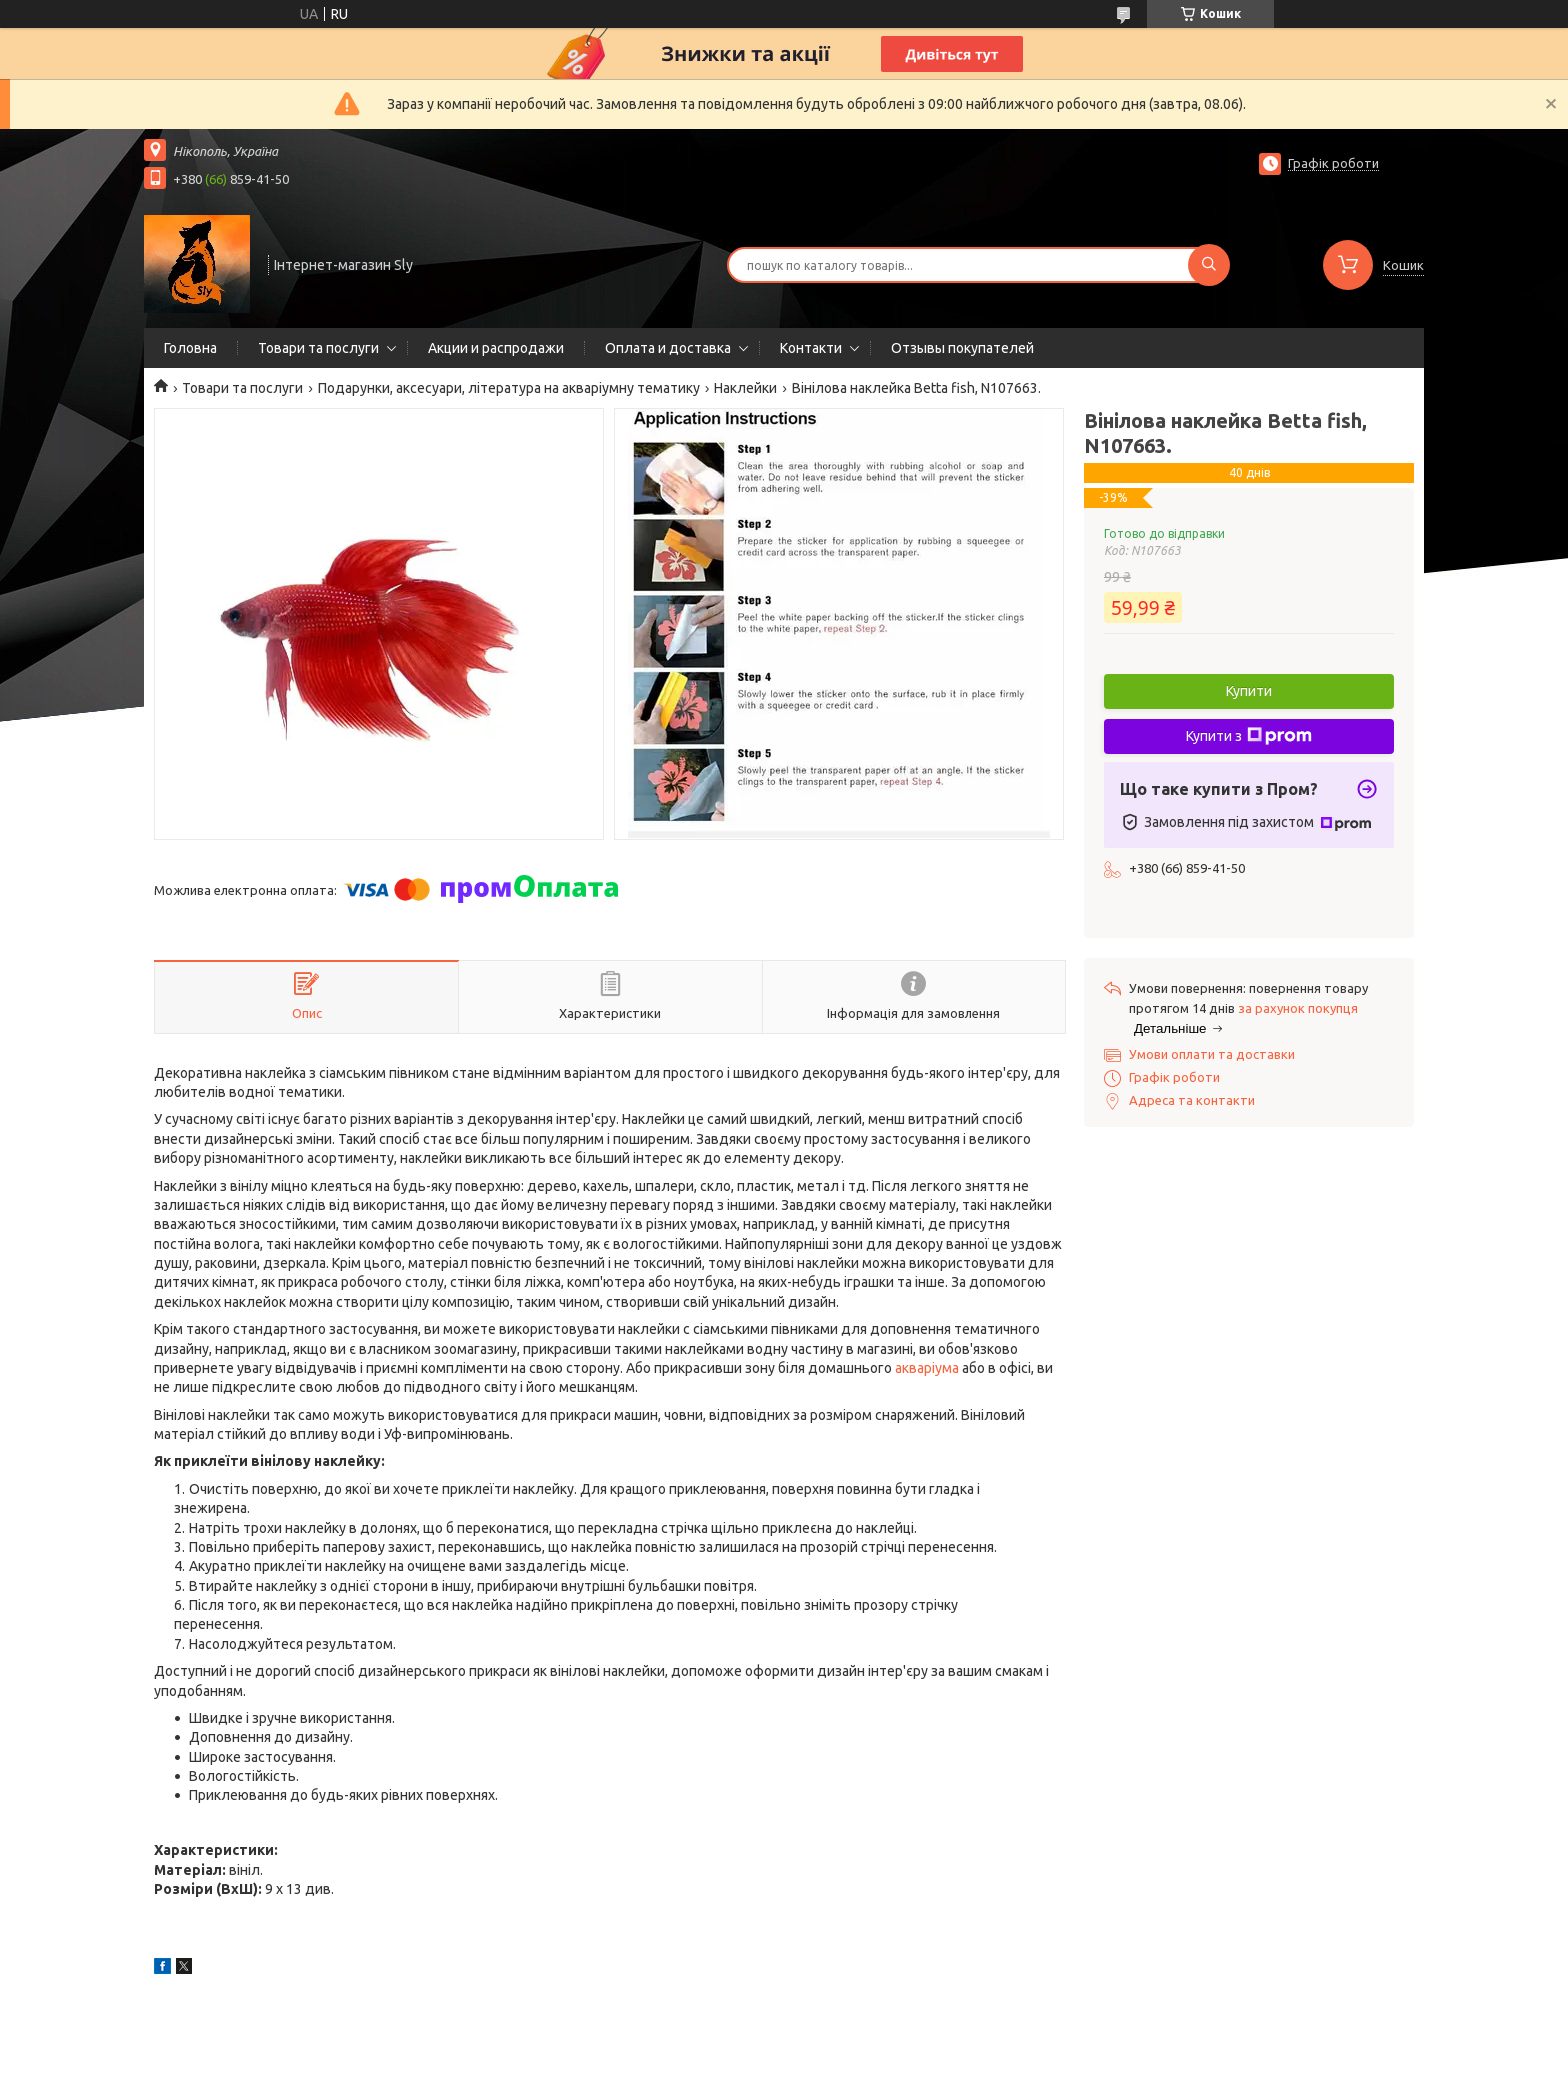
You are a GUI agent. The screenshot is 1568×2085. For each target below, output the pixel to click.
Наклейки (745, 388)
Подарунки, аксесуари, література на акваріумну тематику (509, 388)
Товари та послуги (318, 348)
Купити (1249, 691)
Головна (190, 348)
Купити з (1249, 736)
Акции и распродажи (496, 348)
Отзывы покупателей (962, 348)
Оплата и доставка (668, 348)
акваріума (927, 1368)
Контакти (811, 348)
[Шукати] (1209, 265)
